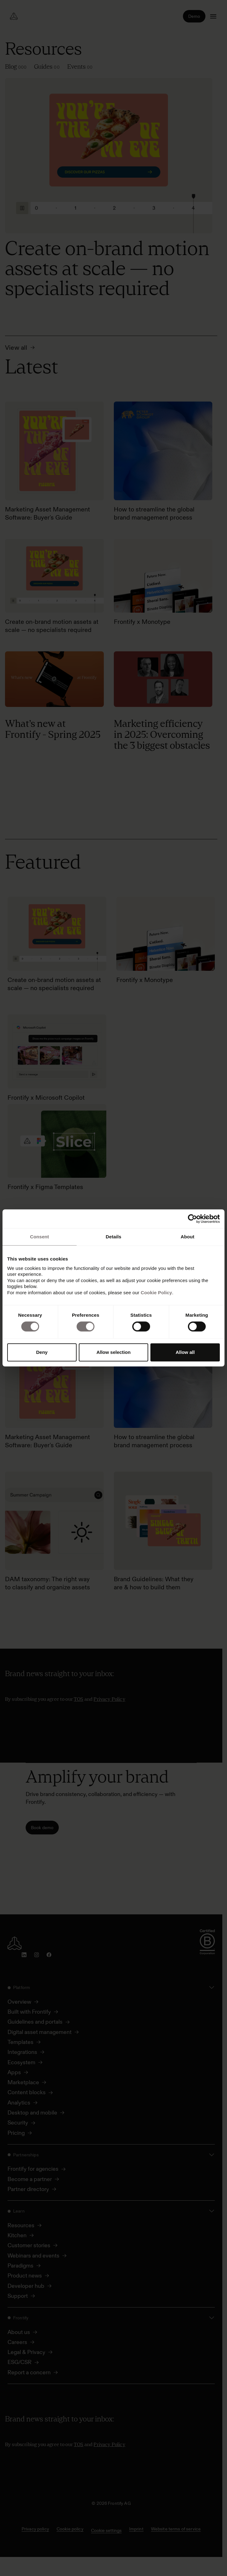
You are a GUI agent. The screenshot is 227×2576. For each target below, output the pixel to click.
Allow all (185, 1352)
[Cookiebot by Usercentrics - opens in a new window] (192, 1218)
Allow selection (113, 1352)
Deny (42, 1352)
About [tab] (187, 1236)
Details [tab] (113, 1236)
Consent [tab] (39, 1236)
